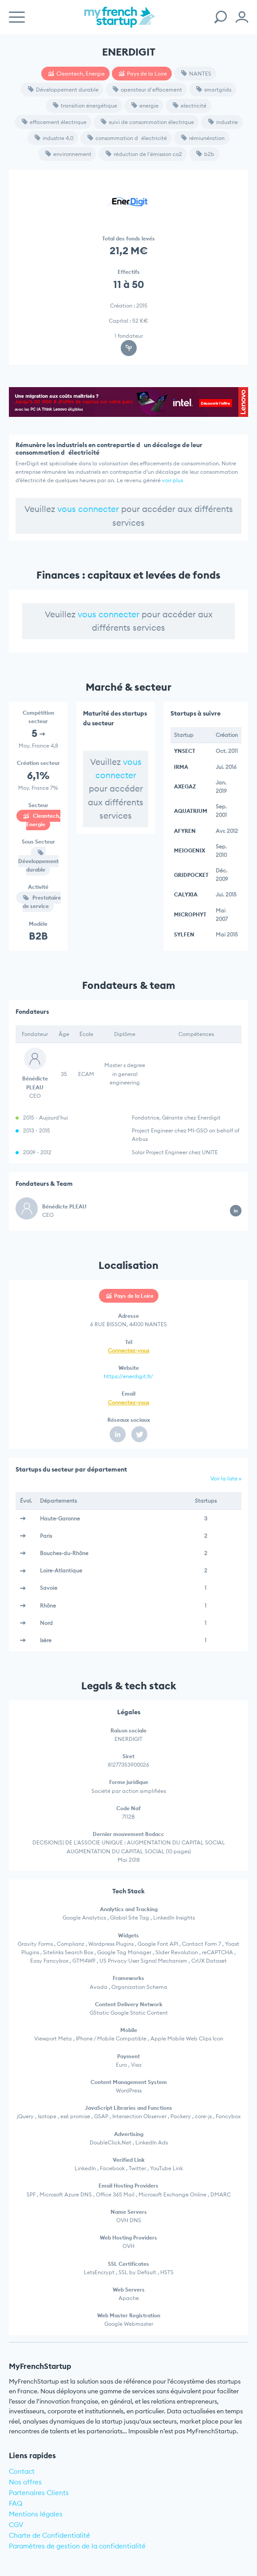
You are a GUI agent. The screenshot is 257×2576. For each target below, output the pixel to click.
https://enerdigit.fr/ (128, 1376)
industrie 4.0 (54, 138)
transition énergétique (85, 105)
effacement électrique (54, 122)
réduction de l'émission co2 (144, 154)
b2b (205, 154)
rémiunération (203, 138)
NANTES (196, 73)
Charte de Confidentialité (49, 2535)
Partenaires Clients (39, 2492)
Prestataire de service (42, 901)
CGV (16, 2524)
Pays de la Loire (143, 73)
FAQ (16, 2503)
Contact (22, 2471)
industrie (223, 122)
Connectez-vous (128, 1350)
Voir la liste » (225, 1478)
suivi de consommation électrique (147, 122)
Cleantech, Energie (76, 73)
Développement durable (63, 89)
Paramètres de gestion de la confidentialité (77, 2546)
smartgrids (213, 89)
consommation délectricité (127, 138)
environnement (68, 154)
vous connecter (88, 509)
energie (144, 105)
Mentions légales (36, 2514)
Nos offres (25, 2482)
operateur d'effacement (147, 89)
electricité (189, 105)
